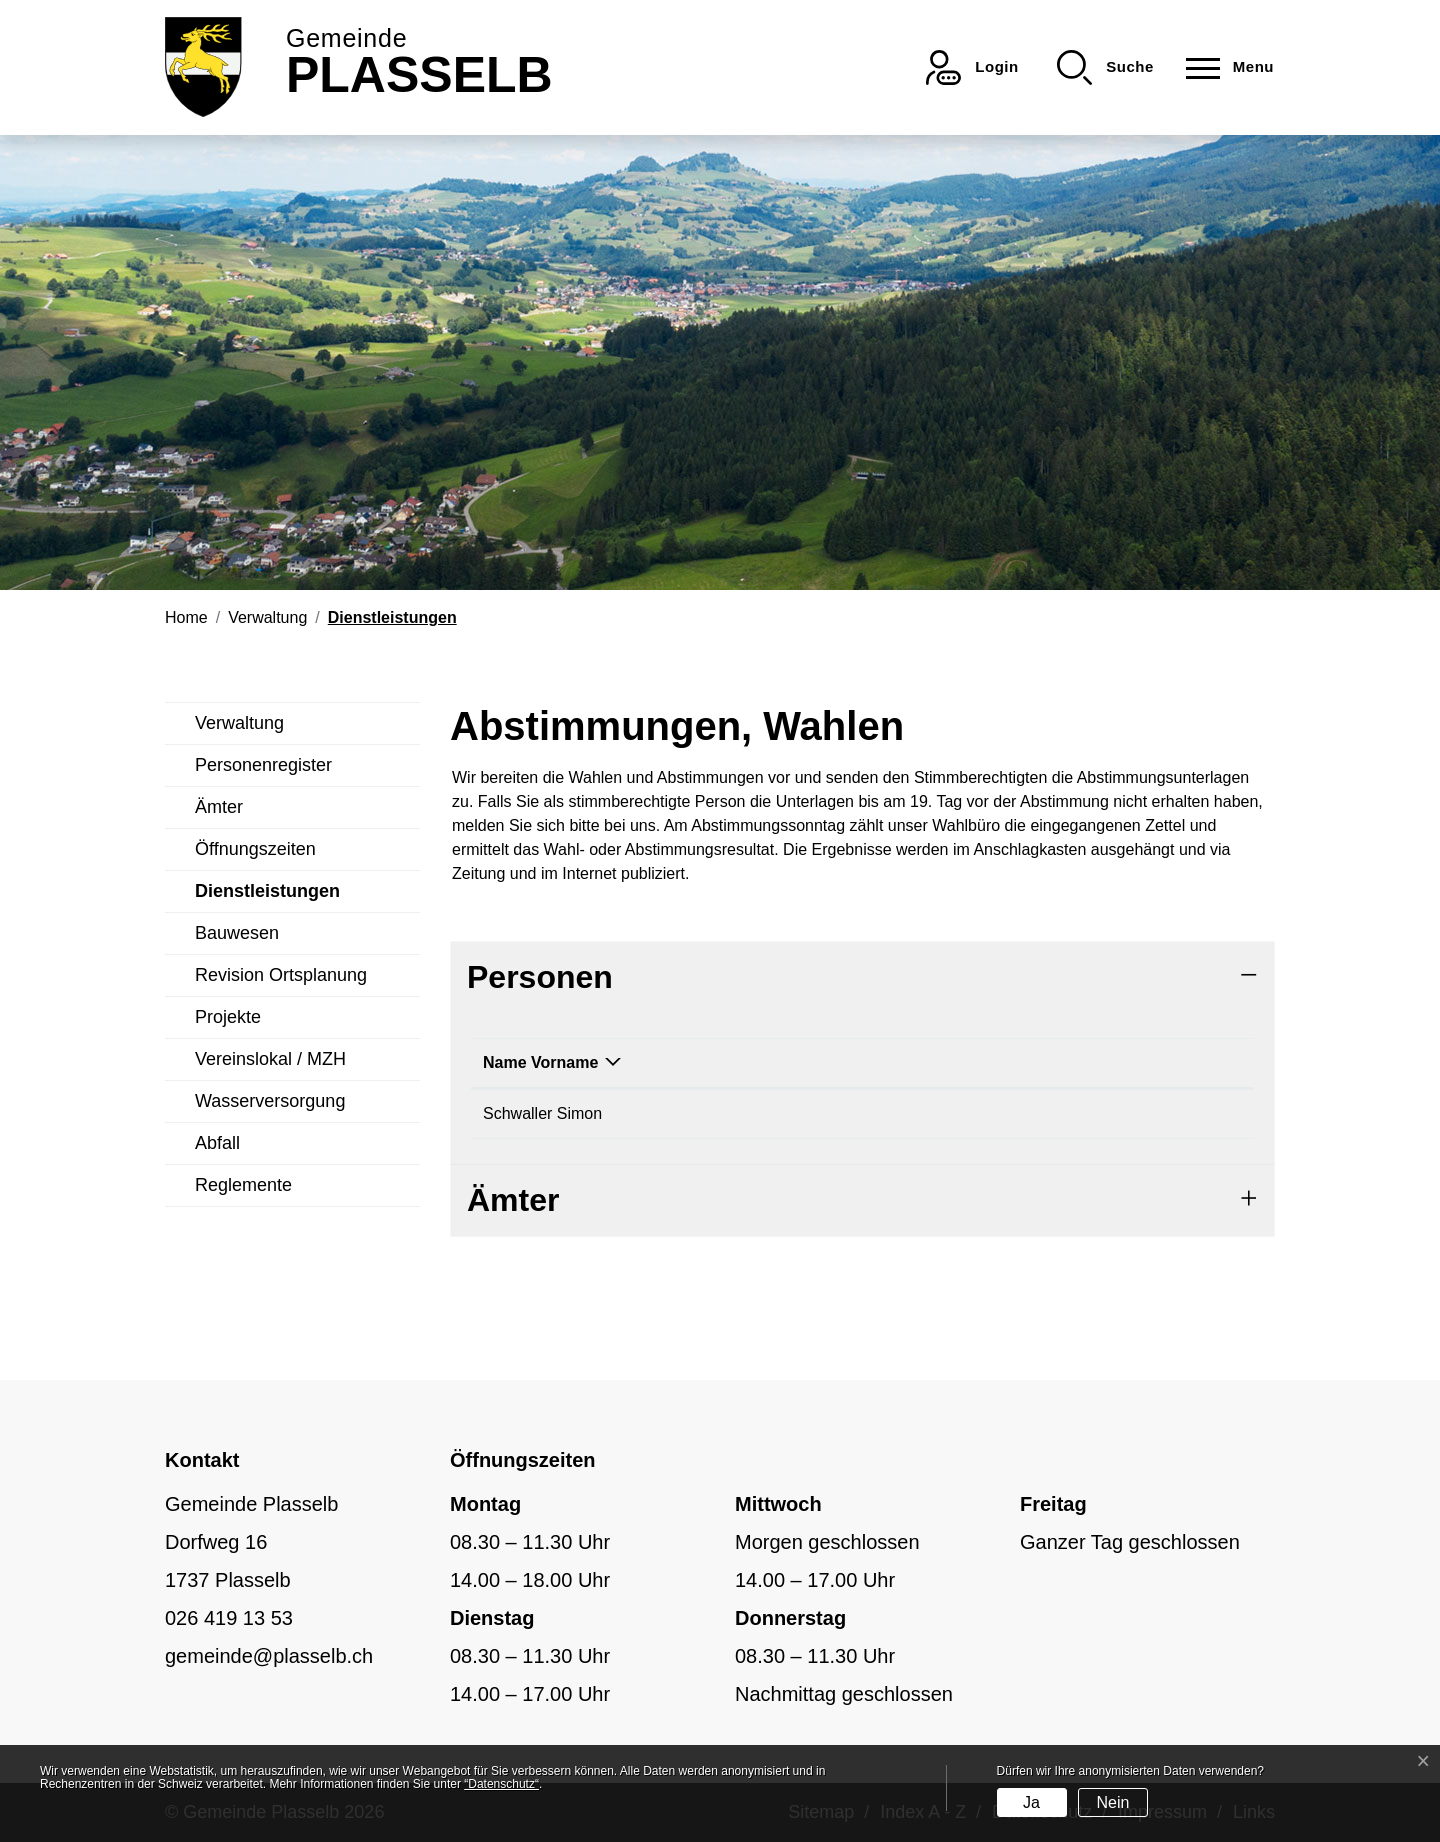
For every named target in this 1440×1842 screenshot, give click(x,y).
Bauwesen (237, 933)
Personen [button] (540, 977)
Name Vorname (540, 1062)
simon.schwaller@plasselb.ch (1040, 1113)
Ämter (219, 807)
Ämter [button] (513, 1200)
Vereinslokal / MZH (270, 1059)
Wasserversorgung (270, 1101)
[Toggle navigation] (1224, 67)
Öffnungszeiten (255, 849)
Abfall (217, 1143)
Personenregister (263, 765)
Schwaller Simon (542, 1113)
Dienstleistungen (267, 897)
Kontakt (965, 1062)
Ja (1031, 1802)
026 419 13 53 (229, 1618)
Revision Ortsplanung (281, 975)
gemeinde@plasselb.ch (269, 1656)
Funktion (739, 1062)
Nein (1112, 1802)
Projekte (228, 1017)
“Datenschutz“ (501, 1784)
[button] (1105, 67)
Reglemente (243, 1185)
